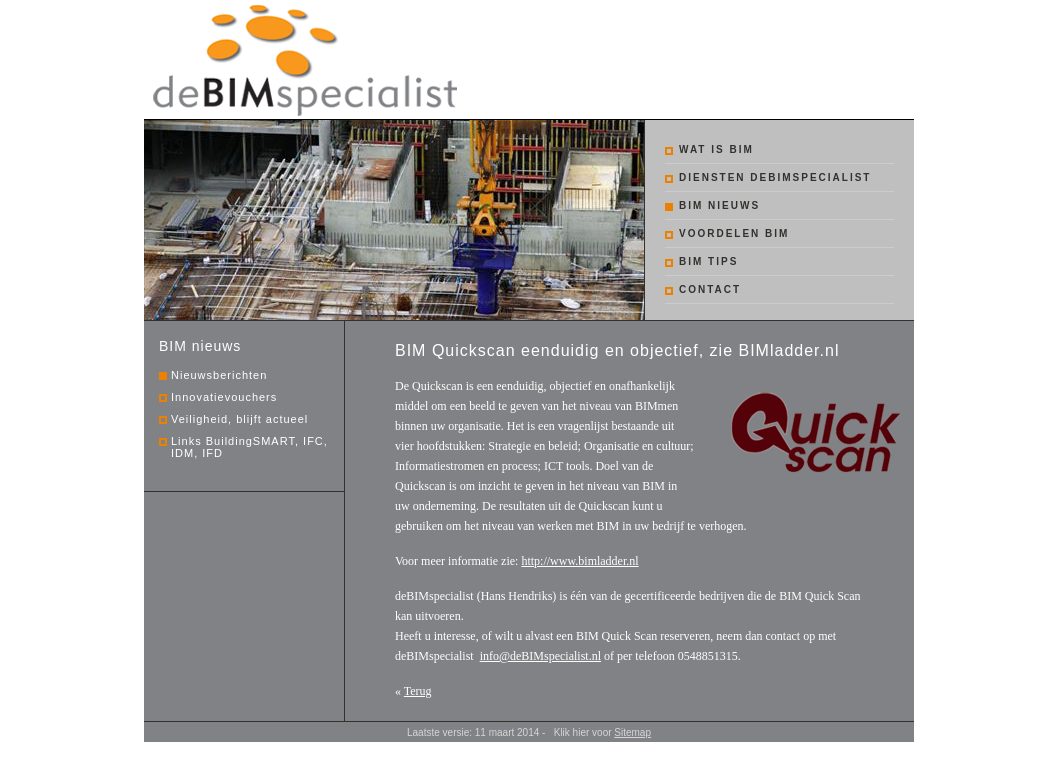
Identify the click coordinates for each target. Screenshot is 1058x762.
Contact (710, 289)
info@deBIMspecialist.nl (540, 656)
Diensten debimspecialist (775, 177)
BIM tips (708, 261)
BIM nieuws (719, 205)
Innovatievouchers (224, 397)
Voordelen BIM (734, 233)
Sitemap (632, 732)
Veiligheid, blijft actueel (239, 419)
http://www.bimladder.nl (579, 561)
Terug (418, 691)
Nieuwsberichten (219, 375)
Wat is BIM (716, 149)
